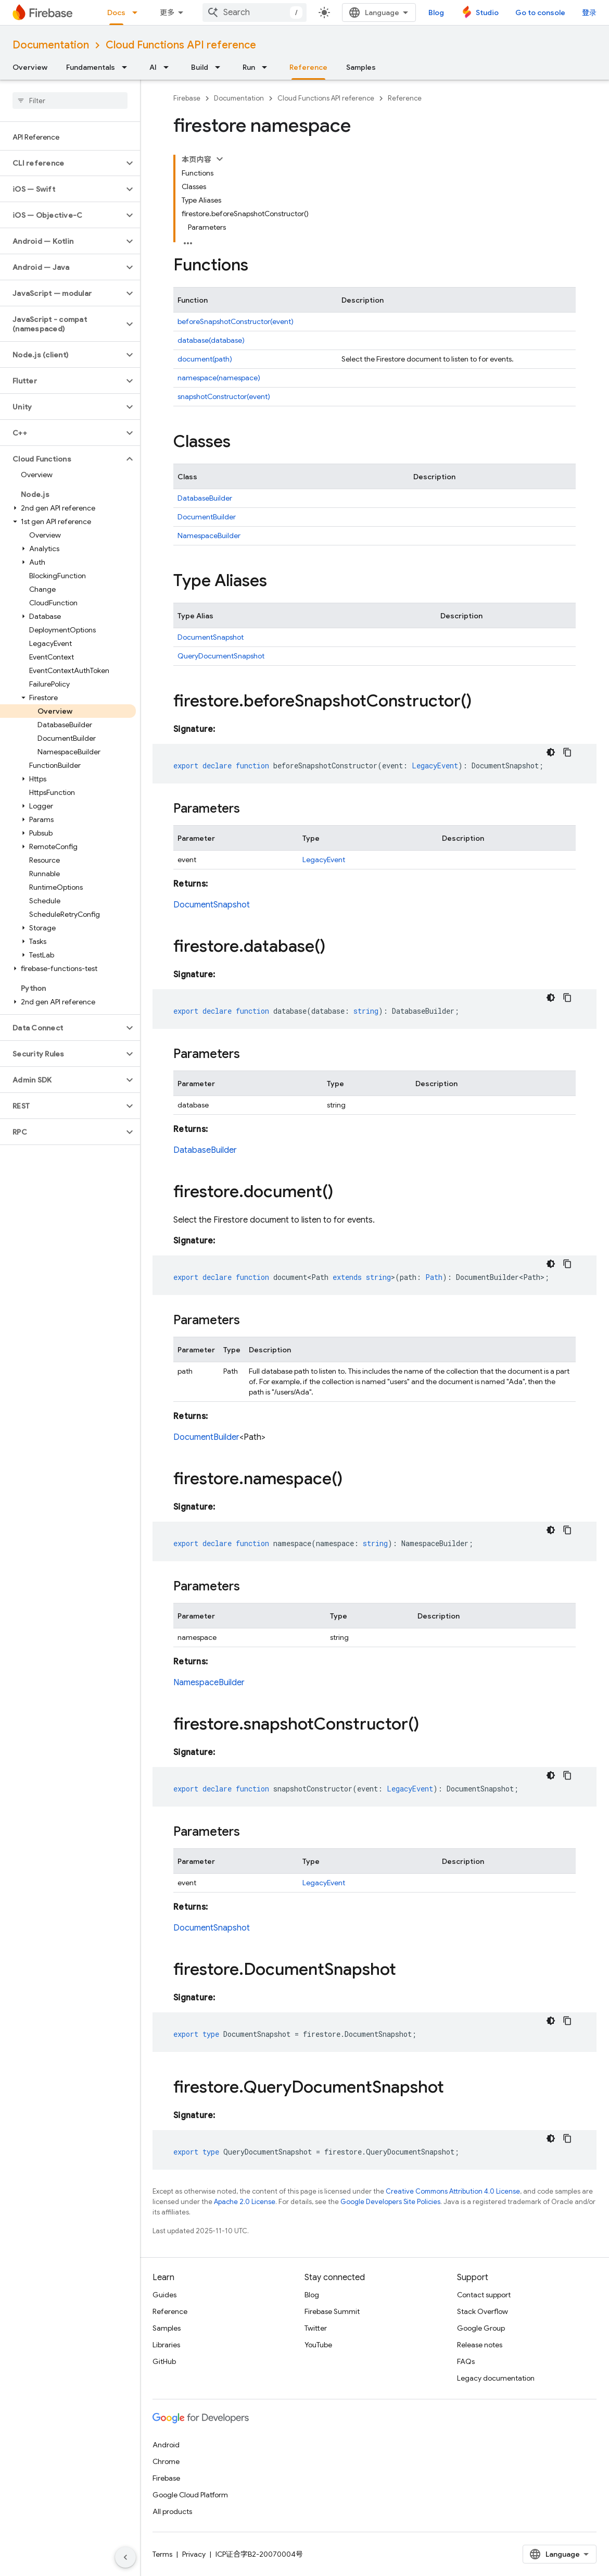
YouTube (318, 2344)
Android (166, 2444)
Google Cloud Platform (190, 2494)
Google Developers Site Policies (390, 2201)
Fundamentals (90, 67)
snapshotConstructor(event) (223, 396)
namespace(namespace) (218, 377)
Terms (162, 2554)
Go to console (540, 12)
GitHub (164, 2361)
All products (172, 2511)
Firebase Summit (332, 2311)
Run (249, 67)
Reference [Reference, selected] (308, 67)
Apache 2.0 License (244, 2201)
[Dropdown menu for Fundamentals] (127, 67)
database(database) (211, 340)
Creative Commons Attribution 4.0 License (453, 2191)
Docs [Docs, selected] (116, 12)
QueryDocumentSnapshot (220, 656)
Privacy (194, 2554)
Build (199, 67)
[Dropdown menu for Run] (267, 67)
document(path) (204, 359)
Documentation (50, 45)
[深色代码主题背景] (550, 752)
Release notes (479, 2344)
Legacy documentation (496, 2378)
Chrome (166, 2461)
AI (153, 67)
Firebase (186, 98)
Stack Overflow (482, 2311)
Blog (436, 12)
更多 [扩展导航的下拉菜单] (167, 12)
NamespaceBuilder (208, 535)
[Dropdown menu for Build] (220, 67)
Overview (29, 67)
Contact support (484, 2294)
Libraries (166, 2344)
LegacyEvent (323, 859)
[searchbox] (70, 100)
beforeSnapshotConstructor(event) (235, 321)
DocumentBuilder (206, 516)
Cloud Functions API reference (181, 45)
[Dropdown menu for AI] (169, 67)
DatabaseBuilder (204, 498)
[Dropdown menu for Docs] (137, 12)
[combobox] (254, 12)
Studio (487, 12)
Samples (361, 67)
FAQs (466, 2361)
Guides (164, 2294)
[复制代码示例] (567, 752)
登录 (589, 12)
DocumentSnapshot (210, 637)
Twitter (315, 2328)
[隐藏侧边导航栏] (125, 2557)
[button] (61, 163)
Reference (405, 98)
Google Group (481, 2328)
